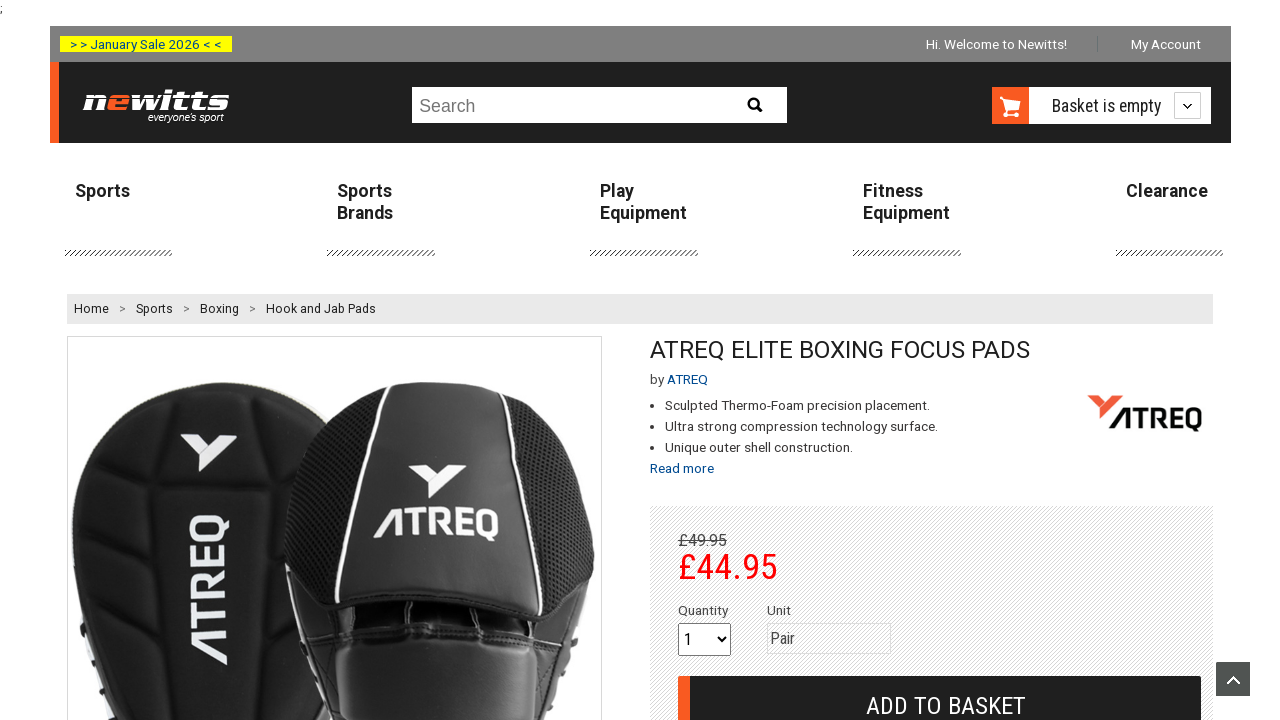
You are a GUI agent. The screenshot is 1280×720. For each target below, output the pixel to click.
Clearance (1167, 191)
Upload (1233, 679)
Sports (102, 191)
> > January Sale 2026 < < (146, 44)
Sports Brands (365, 201)
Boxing (219, 309)
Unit (779, 610)
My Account (1166, 44)
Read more (682, 468)
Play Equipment (643, 201)
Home (91, 309)
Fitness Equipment (906, 201)
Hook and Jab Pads (321, 309)
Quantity (703, 610)
